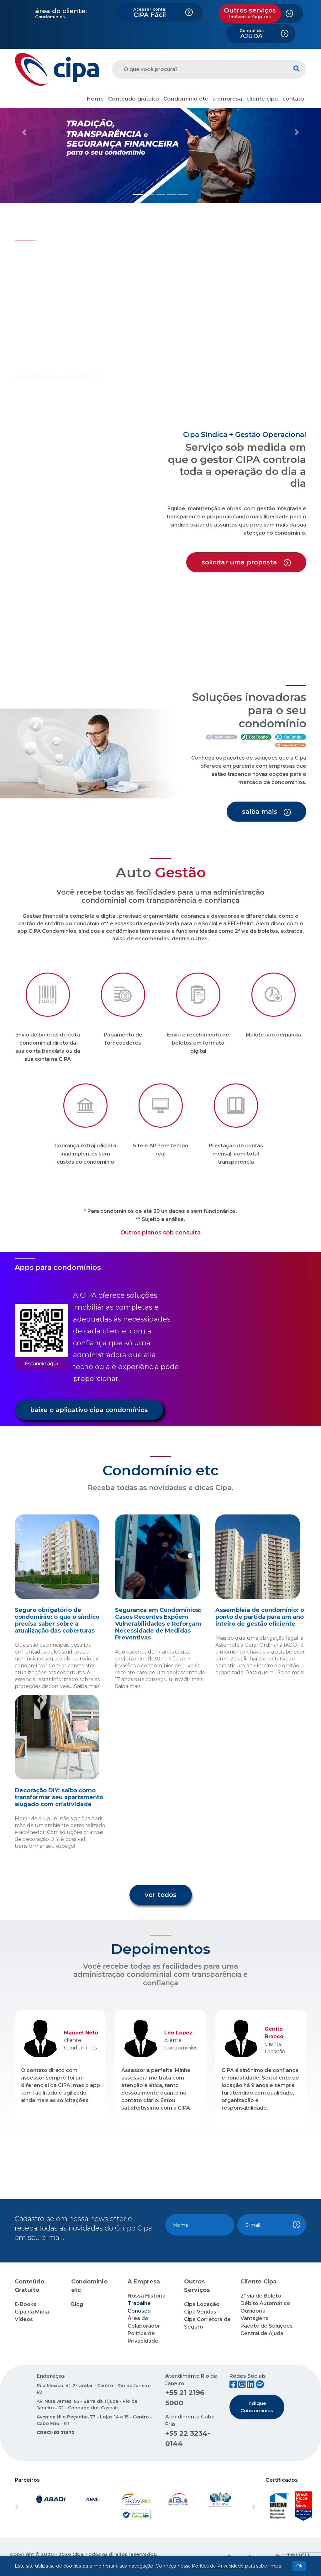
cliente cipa (262, 99)
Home (95, 99)
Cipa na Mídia (32, 2312)
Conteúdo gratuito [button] (133, 99)
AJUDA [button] (251, 34)
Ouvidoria (253, 2311)
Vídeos (24, 2319)
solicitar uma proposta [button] (246, 562)
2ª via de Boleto (260, 2296)
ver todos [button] (160, 1894)
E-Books (25, 2304)
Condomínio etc (185, 99)
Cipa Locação (201, 2304)
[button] (24, 132)
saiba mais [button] (266, 812)
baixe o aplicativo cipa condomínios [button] (89, 1410)
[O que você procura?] (199, 69)
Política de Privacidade (218, 2566)
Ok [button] (299, 2565)
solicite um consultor (60, 377)
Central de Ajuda (261, 2333)
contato (293, 99)
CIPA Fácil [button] (149, 12)
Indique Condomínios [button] (256, 2406)
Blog (77, 2304)
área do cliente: (61, 11)
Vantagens (254, 2318)
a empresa (227, 99)
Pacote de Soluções (266, 2326)
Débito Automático (265, 2303)
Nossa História (147, 2296)
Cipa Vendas (200, 2312)
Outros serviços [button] (250, 13)
